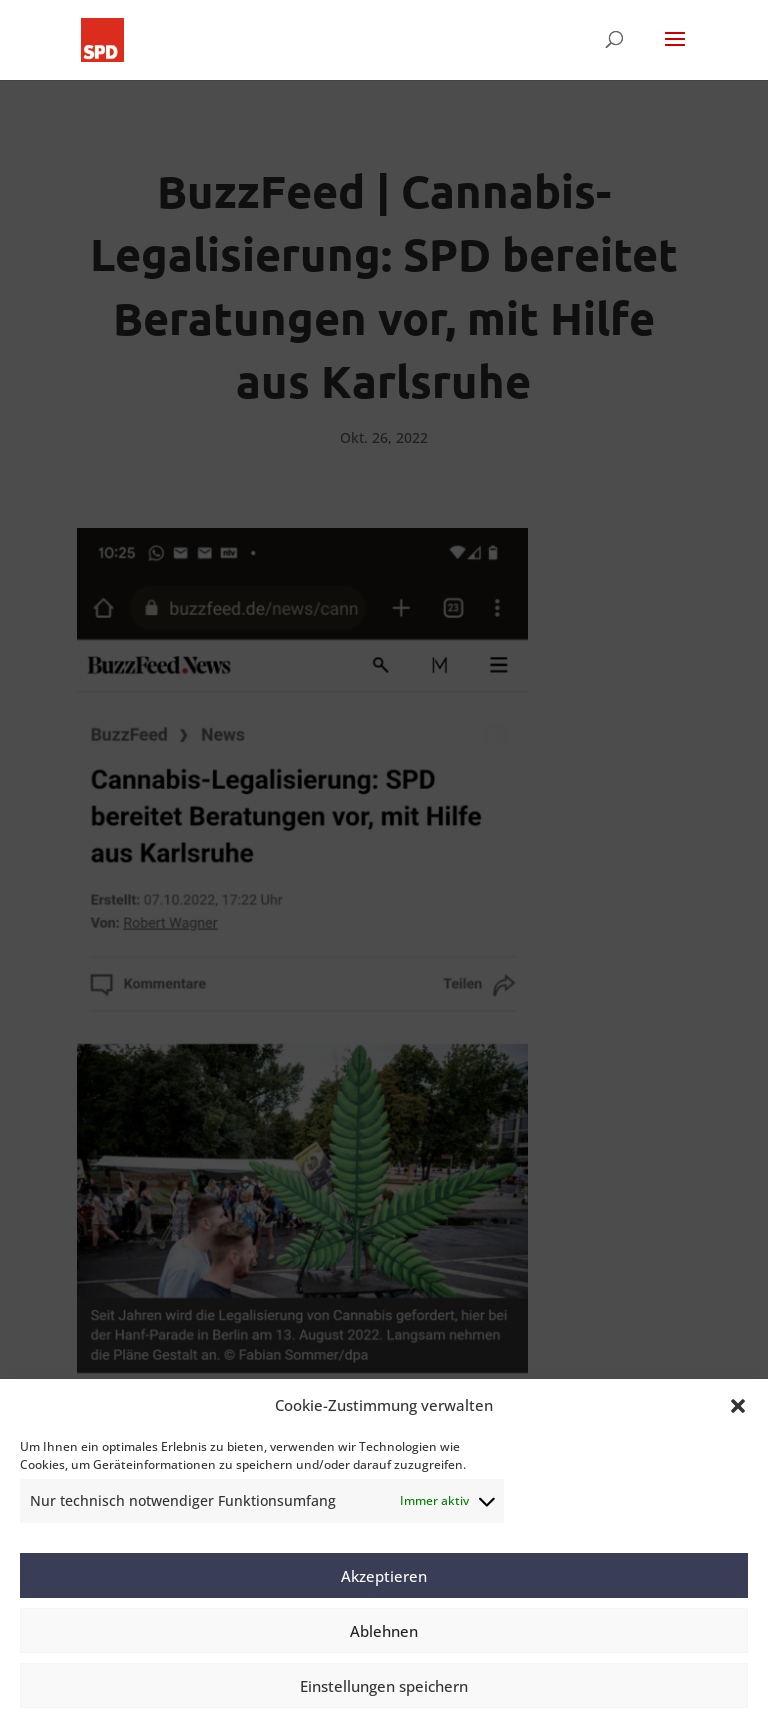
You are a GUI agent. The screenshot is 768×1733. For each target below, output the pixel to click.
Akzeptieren (384, 1576)
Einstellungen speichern (384, 1686)
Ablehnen (384, 1631)
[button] (738, 1406)
